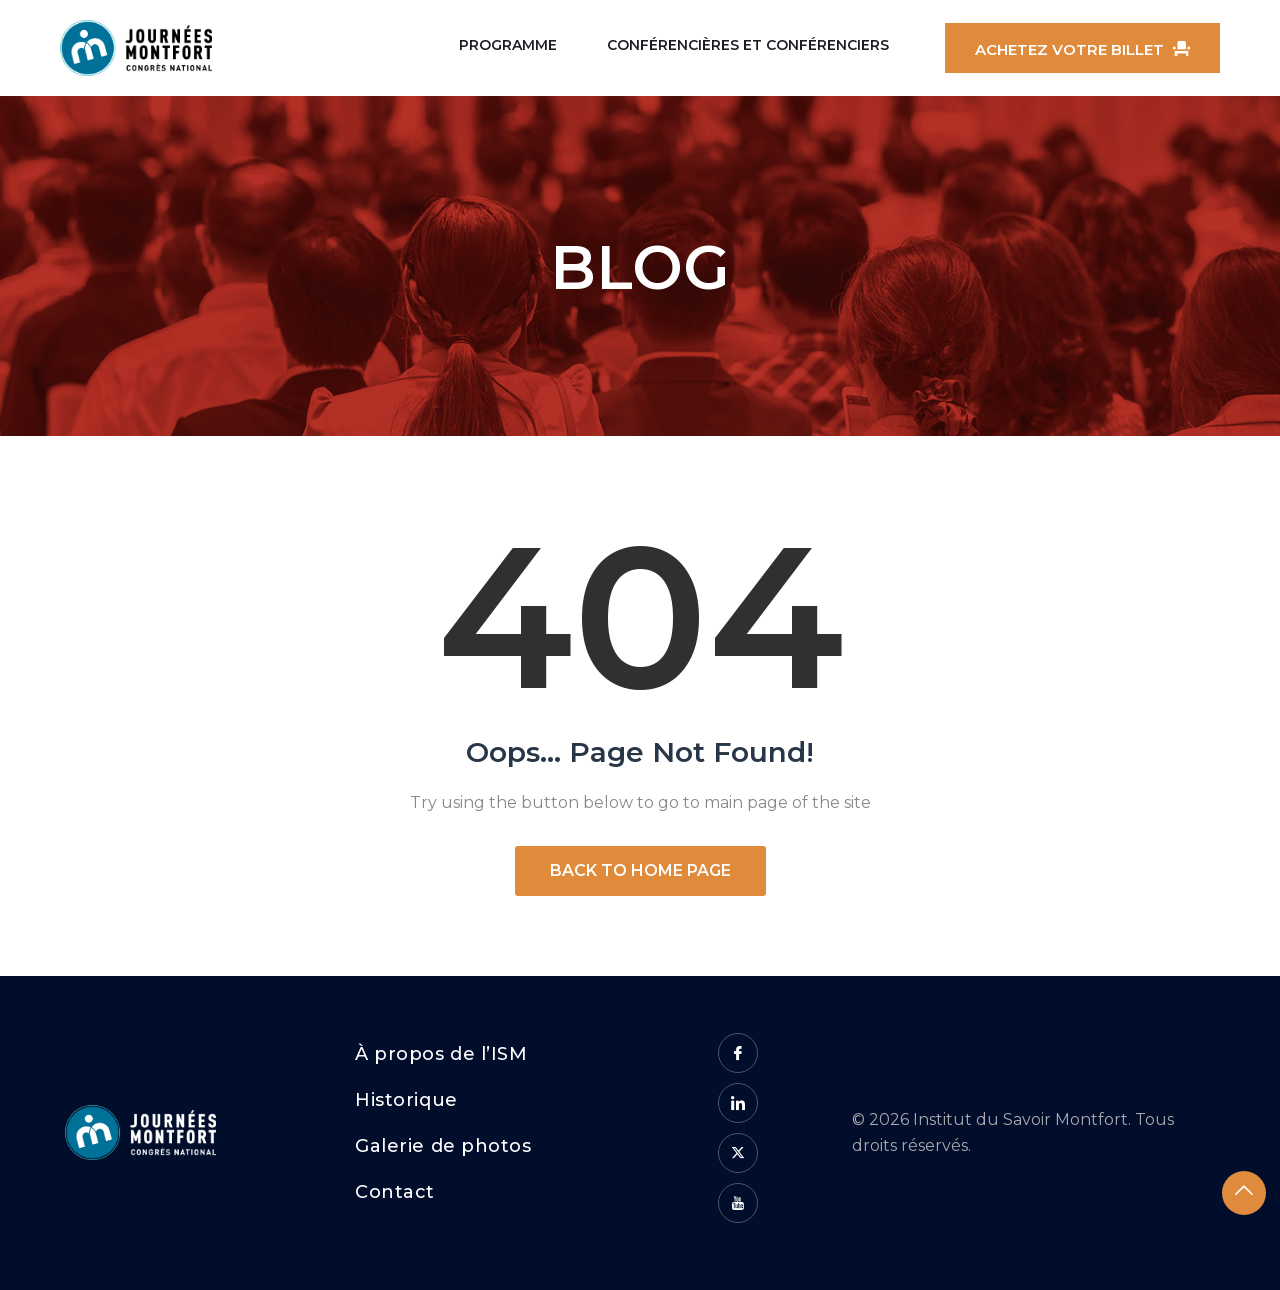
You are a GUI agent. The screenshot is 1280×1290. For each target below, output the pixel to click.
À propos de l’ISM (441, 1054)
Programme (508, 45)
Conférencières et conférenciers (748, 45)
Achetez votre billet (1082, 49)
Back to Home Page (640, 870)
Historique (406, 1100)
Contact (395, 1192)
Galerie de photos (443, 1146)
